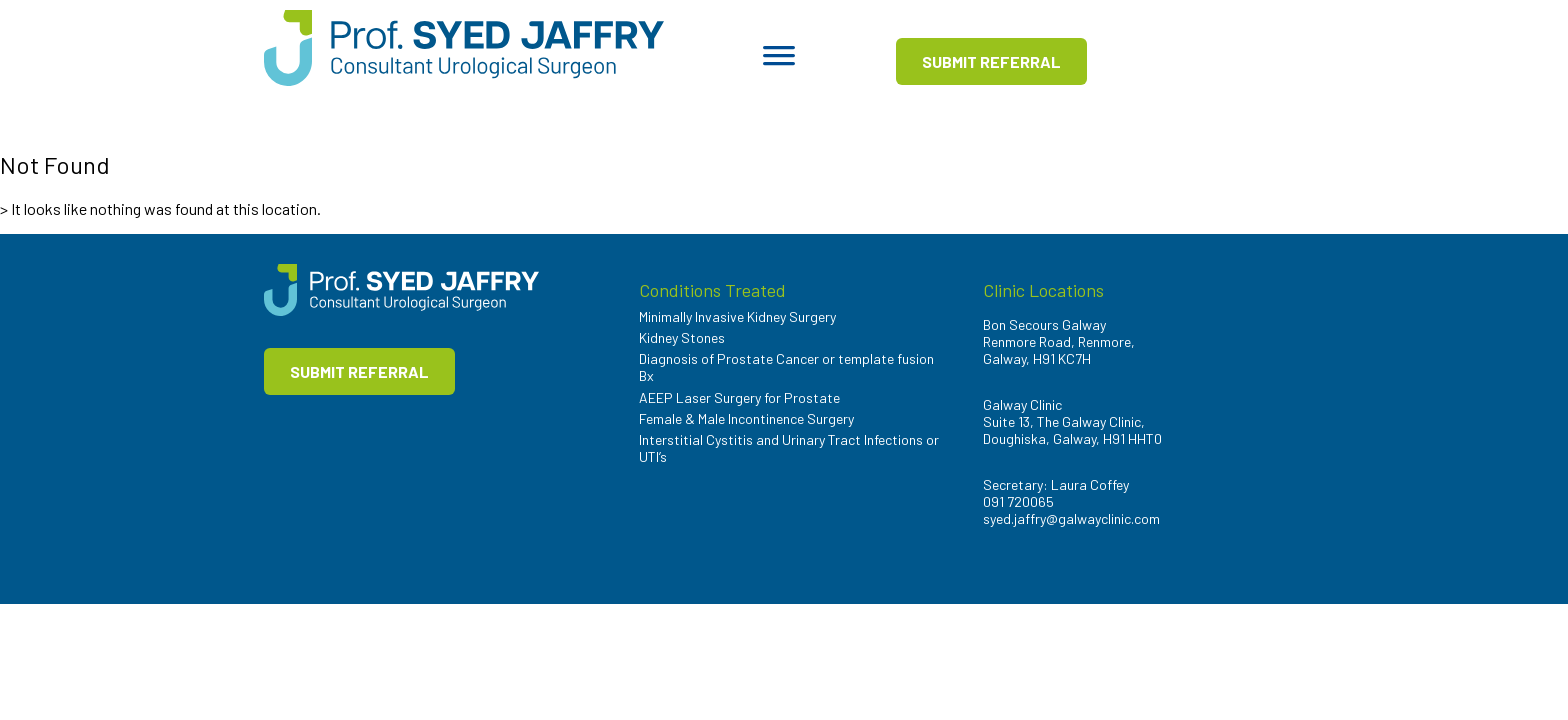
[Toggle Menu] (779, 62)
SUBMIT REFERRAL (991, 61)
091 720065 (1018, 501)
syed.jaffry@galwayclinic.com (1071, 518)
